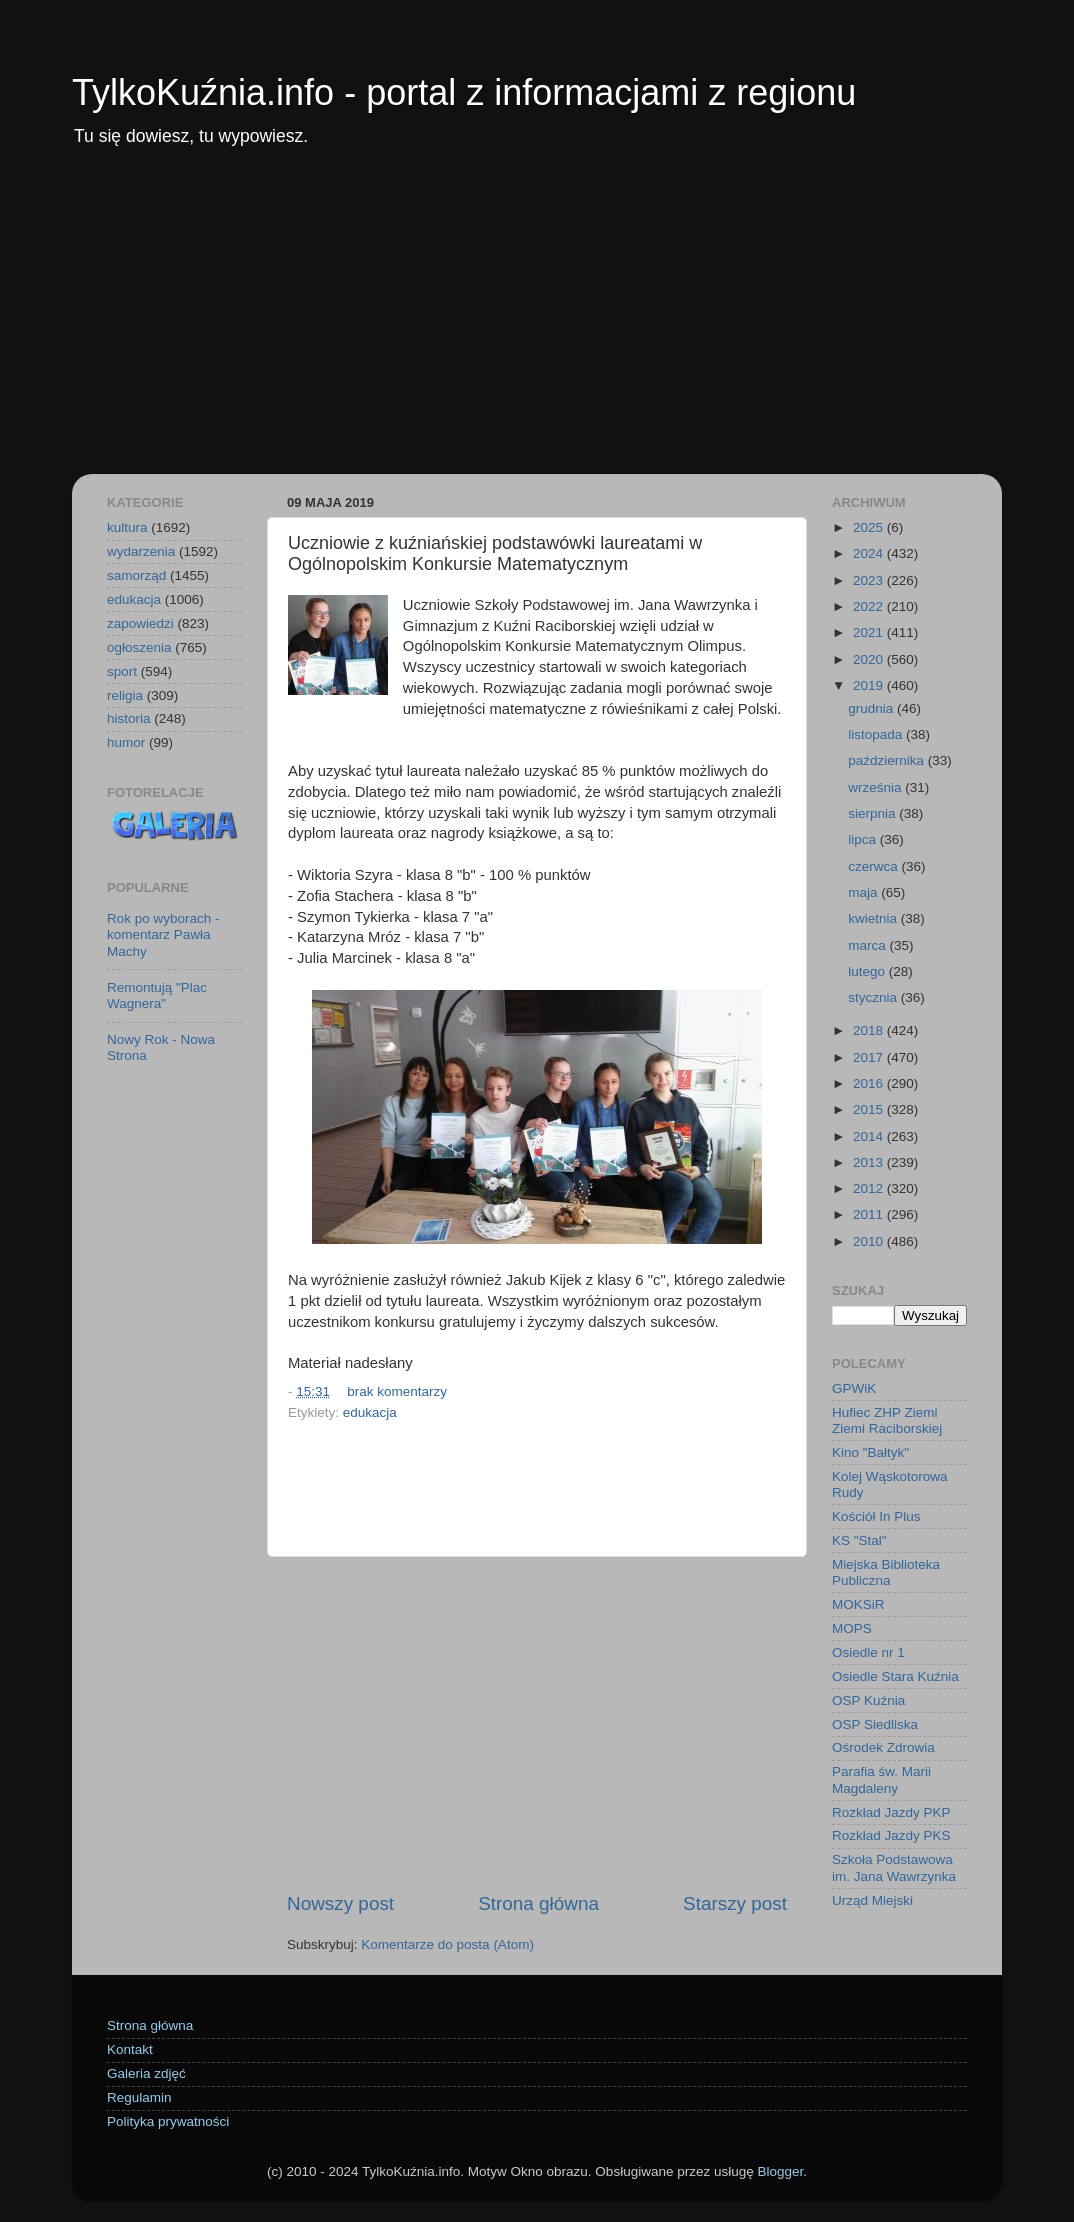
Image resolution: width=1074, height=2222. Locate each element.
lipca (864, 839)
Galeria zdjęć (146, 2073)
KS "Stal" (859, 1540)
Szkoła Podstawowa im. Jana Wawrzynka (894, 1867)
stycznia (874, 997)
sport (122, 671)
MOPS (852, 1628)
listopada (877, 734)
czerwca (874, 866)
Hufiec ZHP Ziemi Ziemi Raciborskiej (887, 1420)
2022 (870, 606)
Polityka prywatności (168, 2121)
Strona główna (538, 1903)
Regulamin (139, 2097)
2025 (870, 527)
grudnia (872, 708)
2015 (870, 1109)
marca (868, 945)
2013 (870, 1162)
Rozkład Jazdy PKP (891, 1812)
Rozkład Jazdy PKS (891, 1835)
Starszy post (735, 1903)
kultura (127, 527)
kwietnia (874, 918)
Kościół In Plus (876, 1516)
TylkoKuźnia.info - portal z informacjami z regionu (464, 92)
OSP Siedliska (875, 1724)
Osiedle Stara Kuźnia (895, 1676)
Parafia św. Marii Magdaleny (881, 1779)
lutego (868, 971)
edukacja (370, 1412)
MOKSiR (858, 1604)
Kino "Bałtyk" (870, 1452)
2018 (870, 1030)
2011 (870, 1214)
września (876, 787)
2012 (870, 1188)
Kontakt (130, 2049)
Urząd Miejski (872, 1900)
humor (126, 742)
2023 (870, 580)
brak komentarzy (397, 1391)
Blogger (780, 2171)
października (888, 760)
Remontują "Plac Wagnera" (157, 995)
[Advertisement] (537, 324)
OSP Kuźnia (868, 1700)
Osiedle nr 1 (868, 1652)
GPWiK (854, 1388)
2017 (870, 1057)
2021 (870, 632)
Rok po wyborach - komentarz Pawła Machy (163, 934)
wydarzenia (141, 551)
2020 (870, 659)
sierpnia (873, 813)
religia (125, 695)
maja (864, 892)
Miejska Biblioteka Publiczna (886, 1572)
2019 (870, 685)
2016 (870, 1083)
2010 (870, 1241)
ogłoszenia (139, 647)
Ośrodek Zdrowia (883, 1747)
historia (129, 718)
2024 (870, 553)
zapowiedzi (140, 623)
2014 (870, 1136)
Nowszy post (340, 1903)
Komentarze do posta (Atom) (447, 1944)
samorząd (136, 575)
